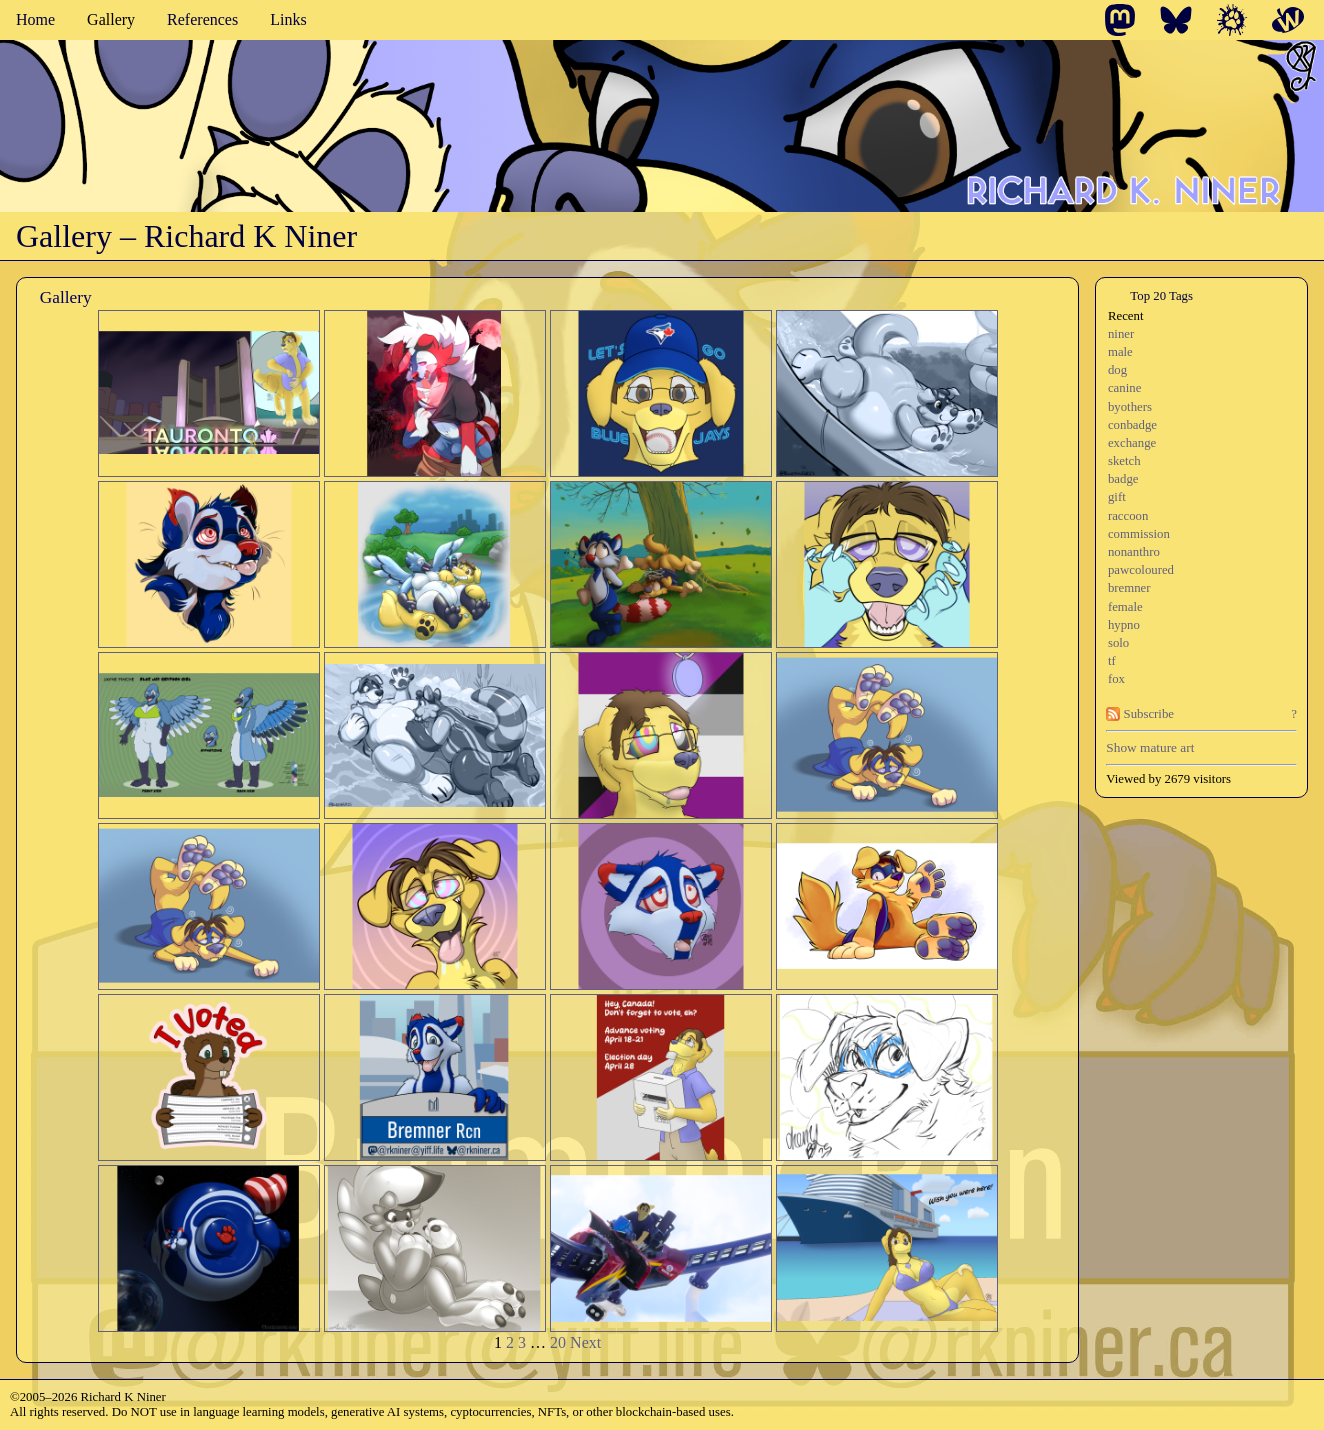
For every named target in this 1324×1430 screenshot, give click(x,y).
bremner (1129, 588)
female (1125, 607)
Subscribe (1140, 714)
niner (1121, 334)
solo (1118, 643)
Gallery (111, 19)
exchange (1132, 443)
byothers (1130, 407)
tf (1112, 661)
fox (1116, 679)
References (202, 19)
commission (1139, 534)
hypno (1124, 625)
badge (1123, 479)
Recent (1126, 316)
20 (558, 1342)
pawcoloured (1141, 570)
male (1120, 352)
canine (1124, 388)
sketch (1124, 461)
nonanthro (1134, 552)
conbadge (1132, 425)
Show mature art (1150, 747)
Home (35, 19)
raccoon (1128, 516)
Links (288, 19)
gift (1117, 497)
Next (585, 1342)
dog (1117, 370)
